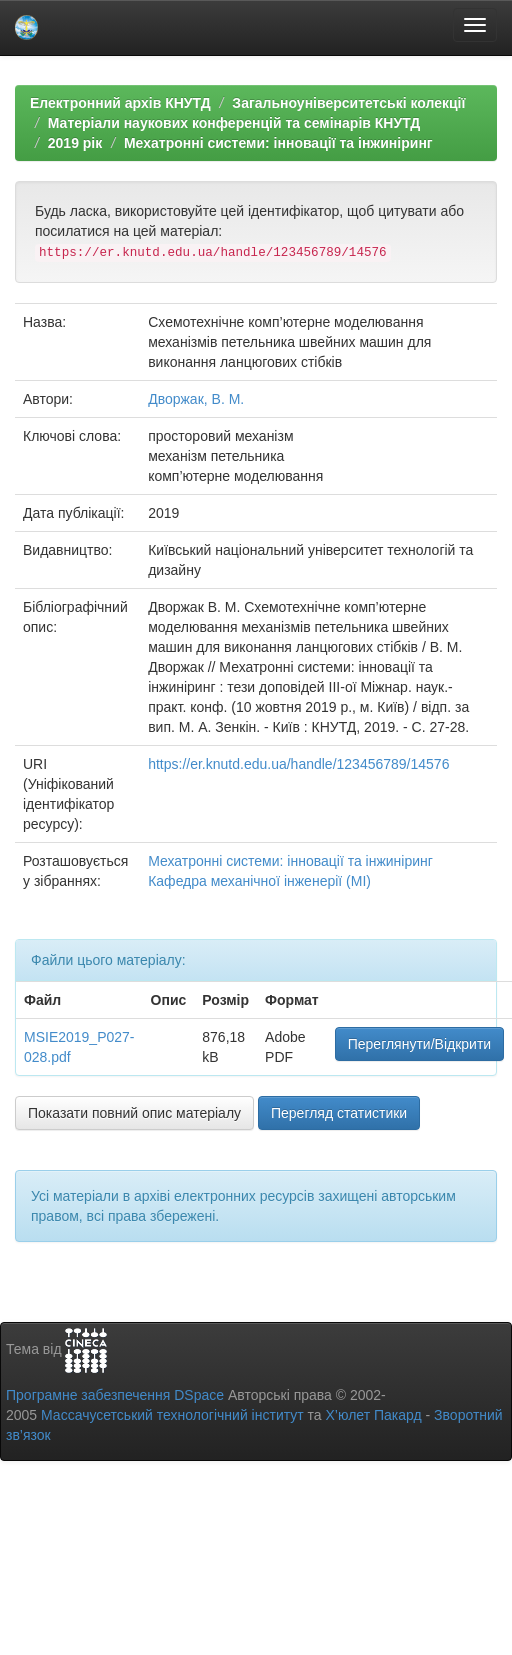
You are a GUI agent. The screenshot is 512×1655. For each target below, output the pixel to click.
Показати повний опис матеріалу (134, 1113)
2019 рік (75, 143)
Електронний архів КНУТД (120, 103)
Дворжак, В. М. (196, 399)
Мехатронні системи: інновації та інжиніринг (278, 143)
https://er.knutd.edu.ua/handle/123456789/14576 (298, 764)
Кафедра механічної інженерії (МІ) (259, 881)
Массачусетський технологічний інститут (172, 1415)
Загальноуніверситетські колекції (348, 103)
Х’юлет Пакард (374, 1415)
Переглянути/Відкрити (419, 1044)
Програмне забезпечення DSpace (115, 1395)
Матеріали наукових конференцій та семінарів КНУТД (234, 123)
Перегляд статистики (339, 1113)
